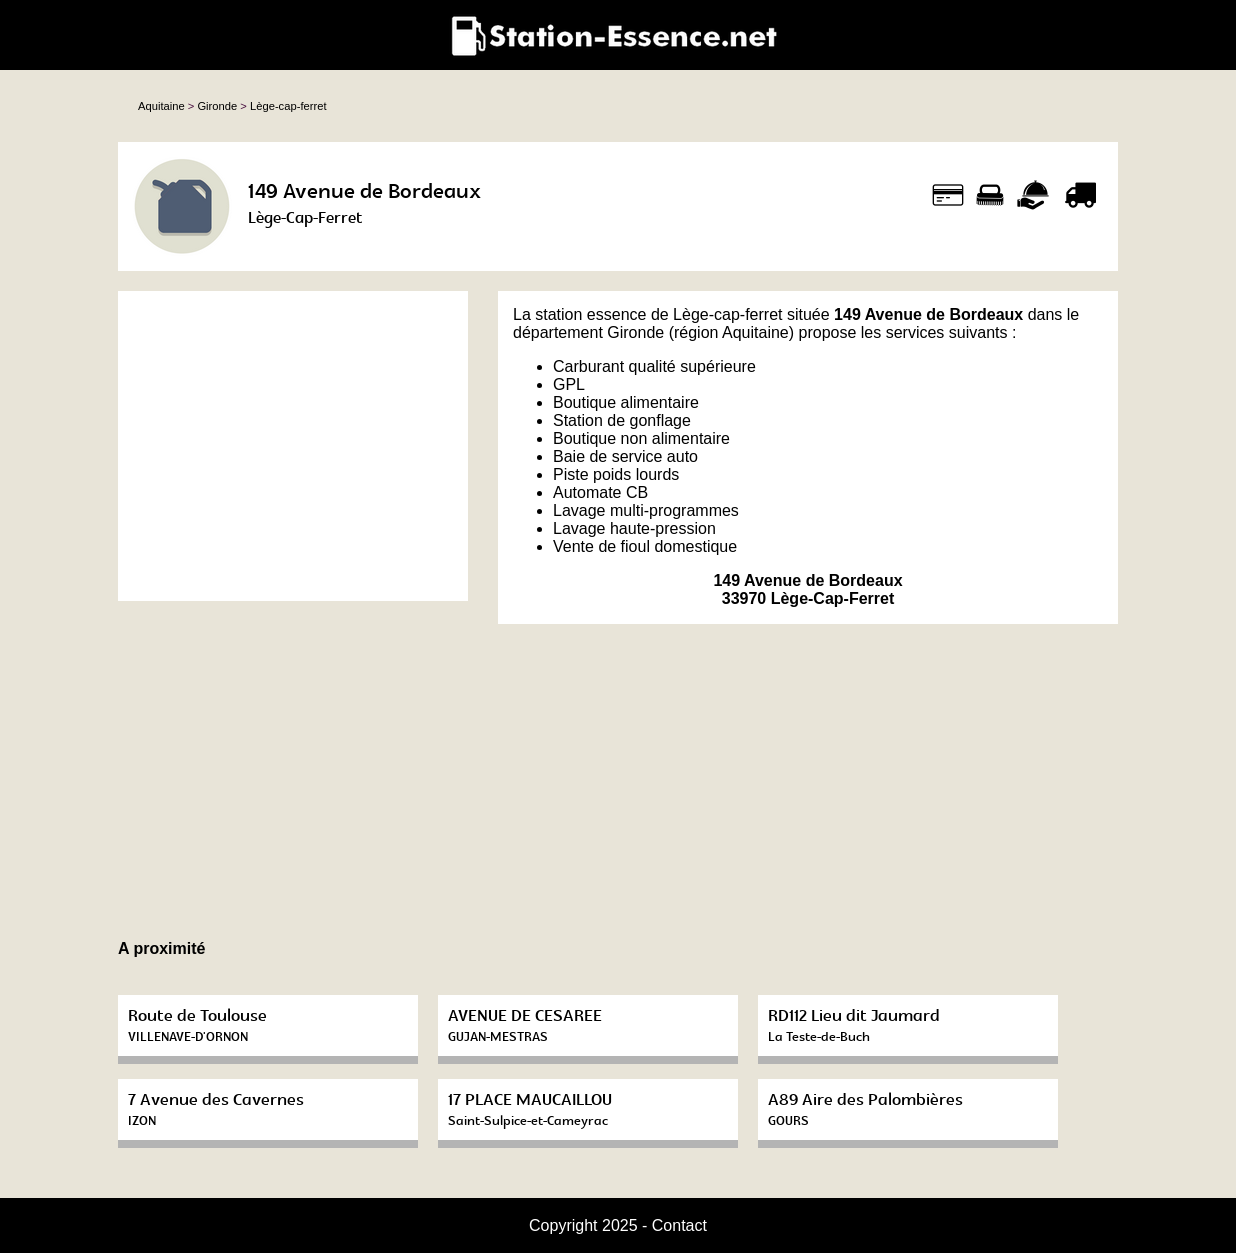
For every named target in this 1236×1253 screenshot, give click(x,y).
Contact (679, 1225)
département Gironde (588, 332)
